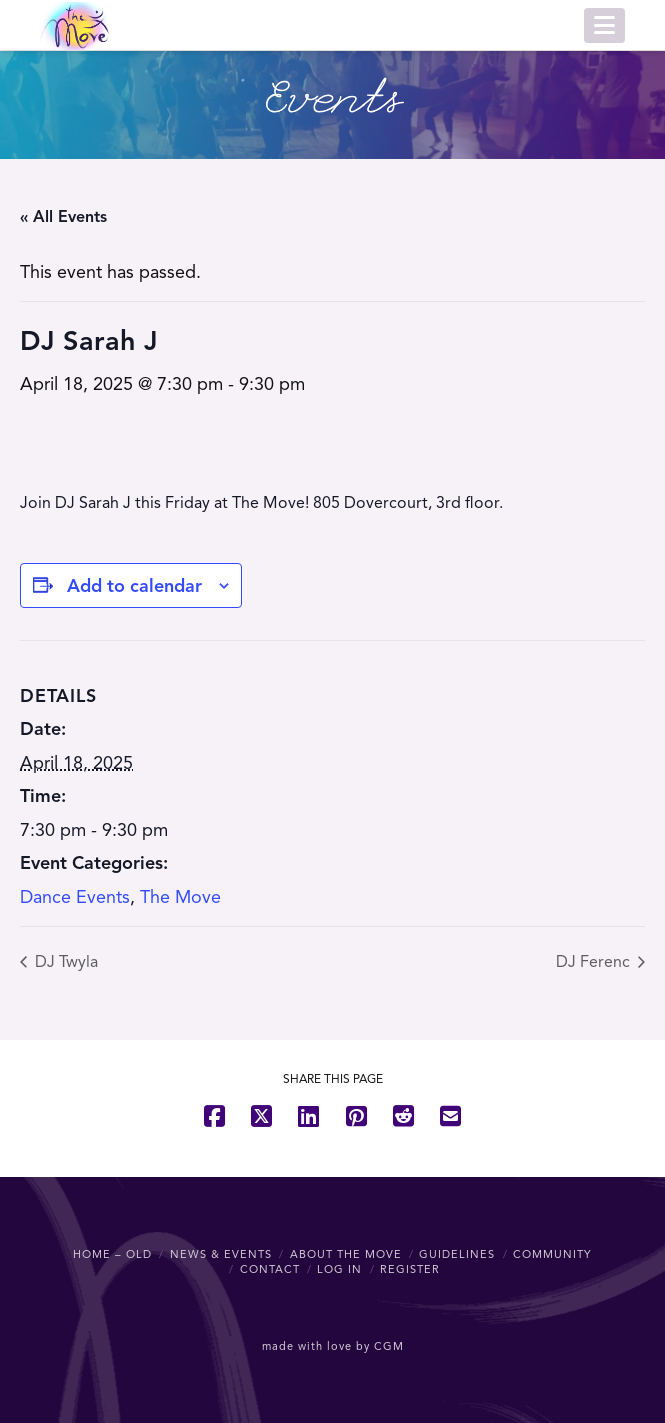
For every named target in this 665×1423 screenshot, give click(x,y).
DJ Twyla (64, 962)
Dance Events (75, 897)
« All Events (63, 217)
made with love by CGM (333, 1346)
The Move (180, 897)
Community (552, 1254)
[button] (604, 25)
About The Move (346, 1254)
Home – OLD (112, 1254)
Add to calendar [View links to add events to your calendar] (134, 586)
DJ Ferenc (595, 962)
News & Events (221, 1254)
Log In (339, 1269)
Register (410, 1269)
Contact (270, 1269)
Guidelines (457, 1254)
